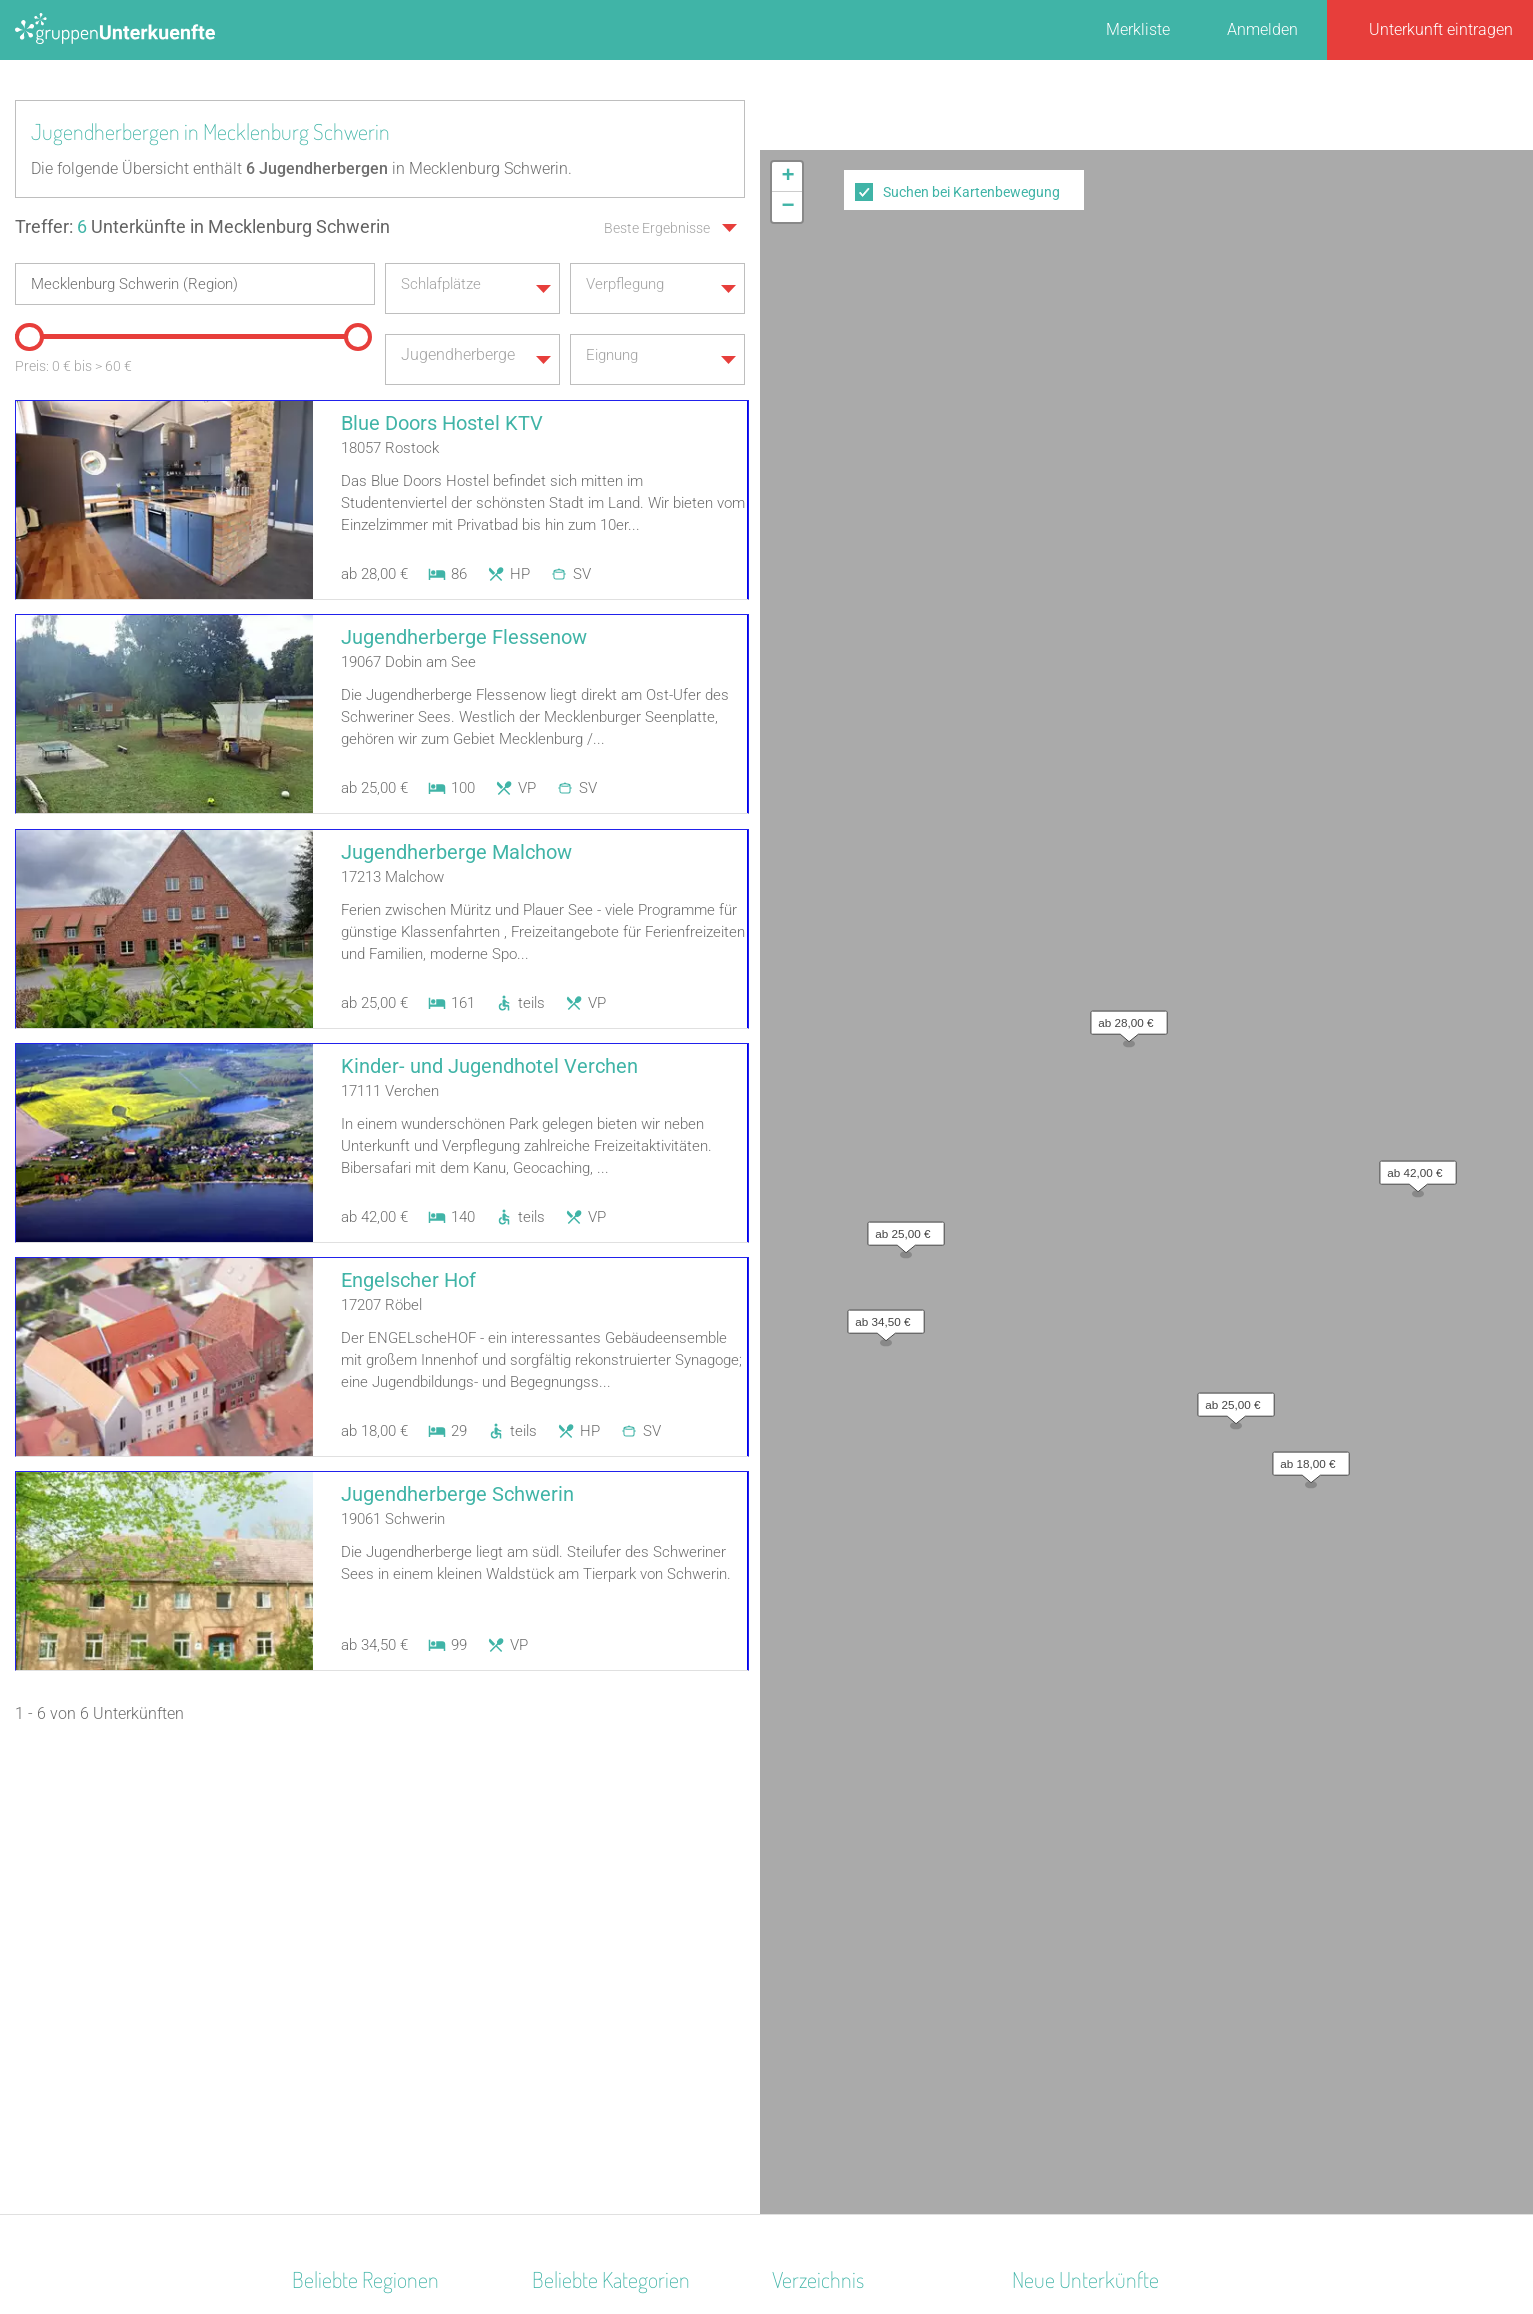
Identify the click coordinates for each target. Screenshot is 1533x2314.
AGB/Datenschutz (712, 2246)
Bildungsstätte (583, 1936)
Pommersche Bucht (361, 2144)
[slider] (25, 328)
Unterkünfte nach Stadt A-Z (867, 1910)
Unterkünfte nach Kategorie (868, 1884)
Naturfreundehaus (595, 2014)
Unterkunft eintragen (1441, 29)
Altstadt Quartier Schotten (1102, 1832)
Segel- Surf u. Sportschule (621, 1832)
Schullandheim (584, 2040)
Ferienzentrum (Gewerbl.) (620, 1858)
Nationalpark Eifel (354, 1988)
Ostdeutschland (347, 1832)
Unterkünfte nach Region (859, 1832)
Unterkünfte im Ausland (855, 1962)
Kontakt (605, 2246)
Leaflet (1350, 761)
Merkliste (1138, 29)
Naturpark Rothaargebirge (383, 2066)
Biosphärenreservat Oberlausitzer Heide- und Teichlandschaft (378, 1936)
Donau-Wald (335, 1858)
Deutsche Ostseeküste (369, 1884)
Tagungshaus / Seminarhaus (634, 1884)
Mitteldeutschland (355, 2092)
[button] (1124, 221)
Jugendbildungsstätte (609, 2066)
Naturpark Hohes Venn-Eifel (389, 2118)
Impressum (832, 2246)
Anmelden (1262, 29)
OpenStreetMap (1485, 761)
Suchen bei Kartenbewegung (971, 192)
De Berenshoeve (1068, 1910)
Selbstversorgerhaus (603, 1988)
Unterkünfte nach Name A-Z (870, 1936)
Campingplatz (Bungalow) (624, 1962)
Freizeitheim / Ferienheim (621, 1910)
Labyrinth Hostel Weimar (1098, 1962)
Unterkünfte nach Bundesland (876, 1858)
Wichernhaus (1058, 1936)
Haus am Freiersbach (1087, 1884)
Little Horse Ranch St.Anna (1105, 1858)
